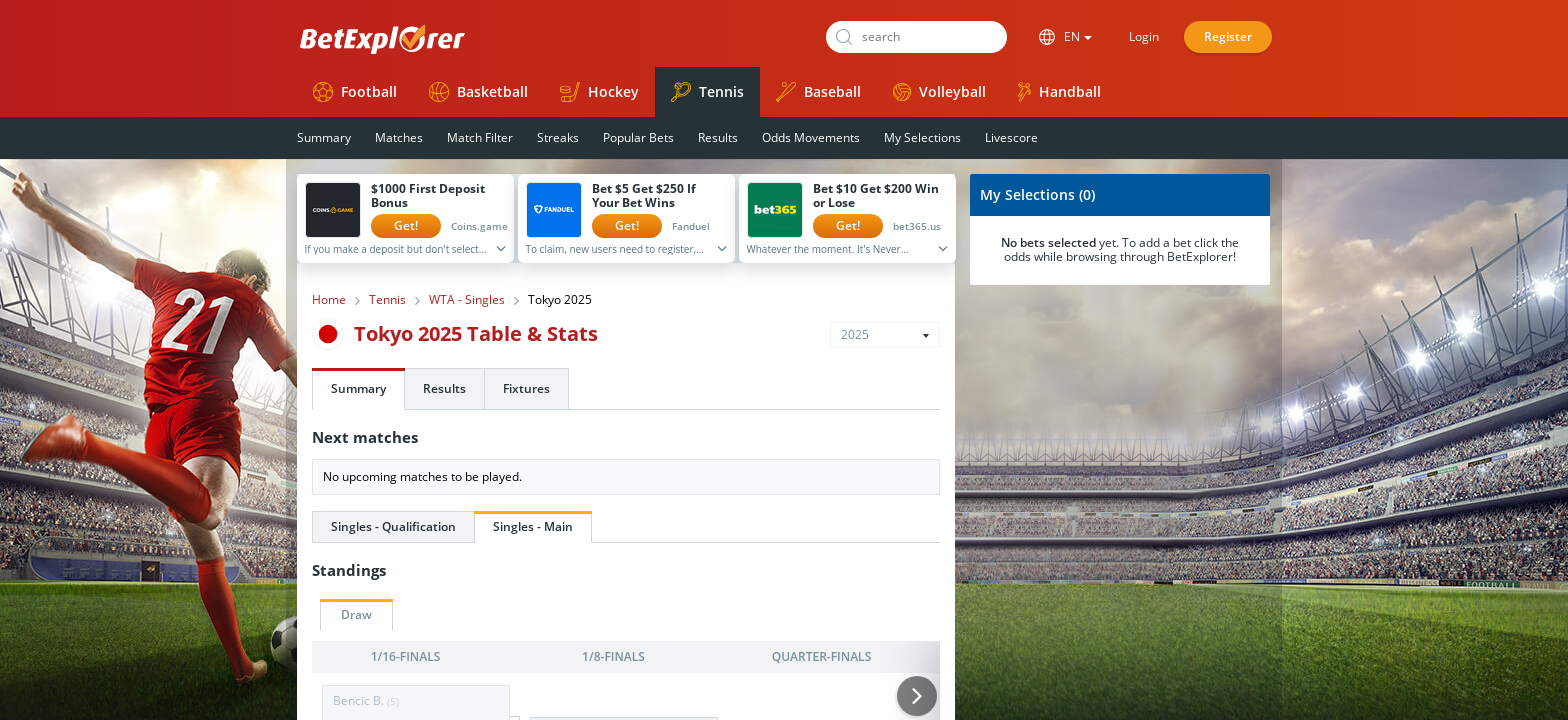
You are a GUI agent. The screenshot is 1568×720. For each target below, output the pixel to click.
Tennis (707, 92)
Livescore (1011, 137)
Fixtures (526, 388)
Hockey (599, 92)
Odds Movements (811, 137)
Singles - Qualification (393, 526)
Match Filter (480, 137)
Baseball (818, 92)
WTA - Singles (467, 300)
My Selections (922, 137)
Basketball (478, 92)
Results (718, 137)
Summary (324, 137)
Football (355, 92)
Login (1144, 36)
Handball (1059, 92)
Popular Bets (638, 137)
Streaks (558, 137)
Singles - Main (533, 526)
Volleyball (939, 91)
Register (1228, 36)
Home (329, 300)
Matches (399, 137)
